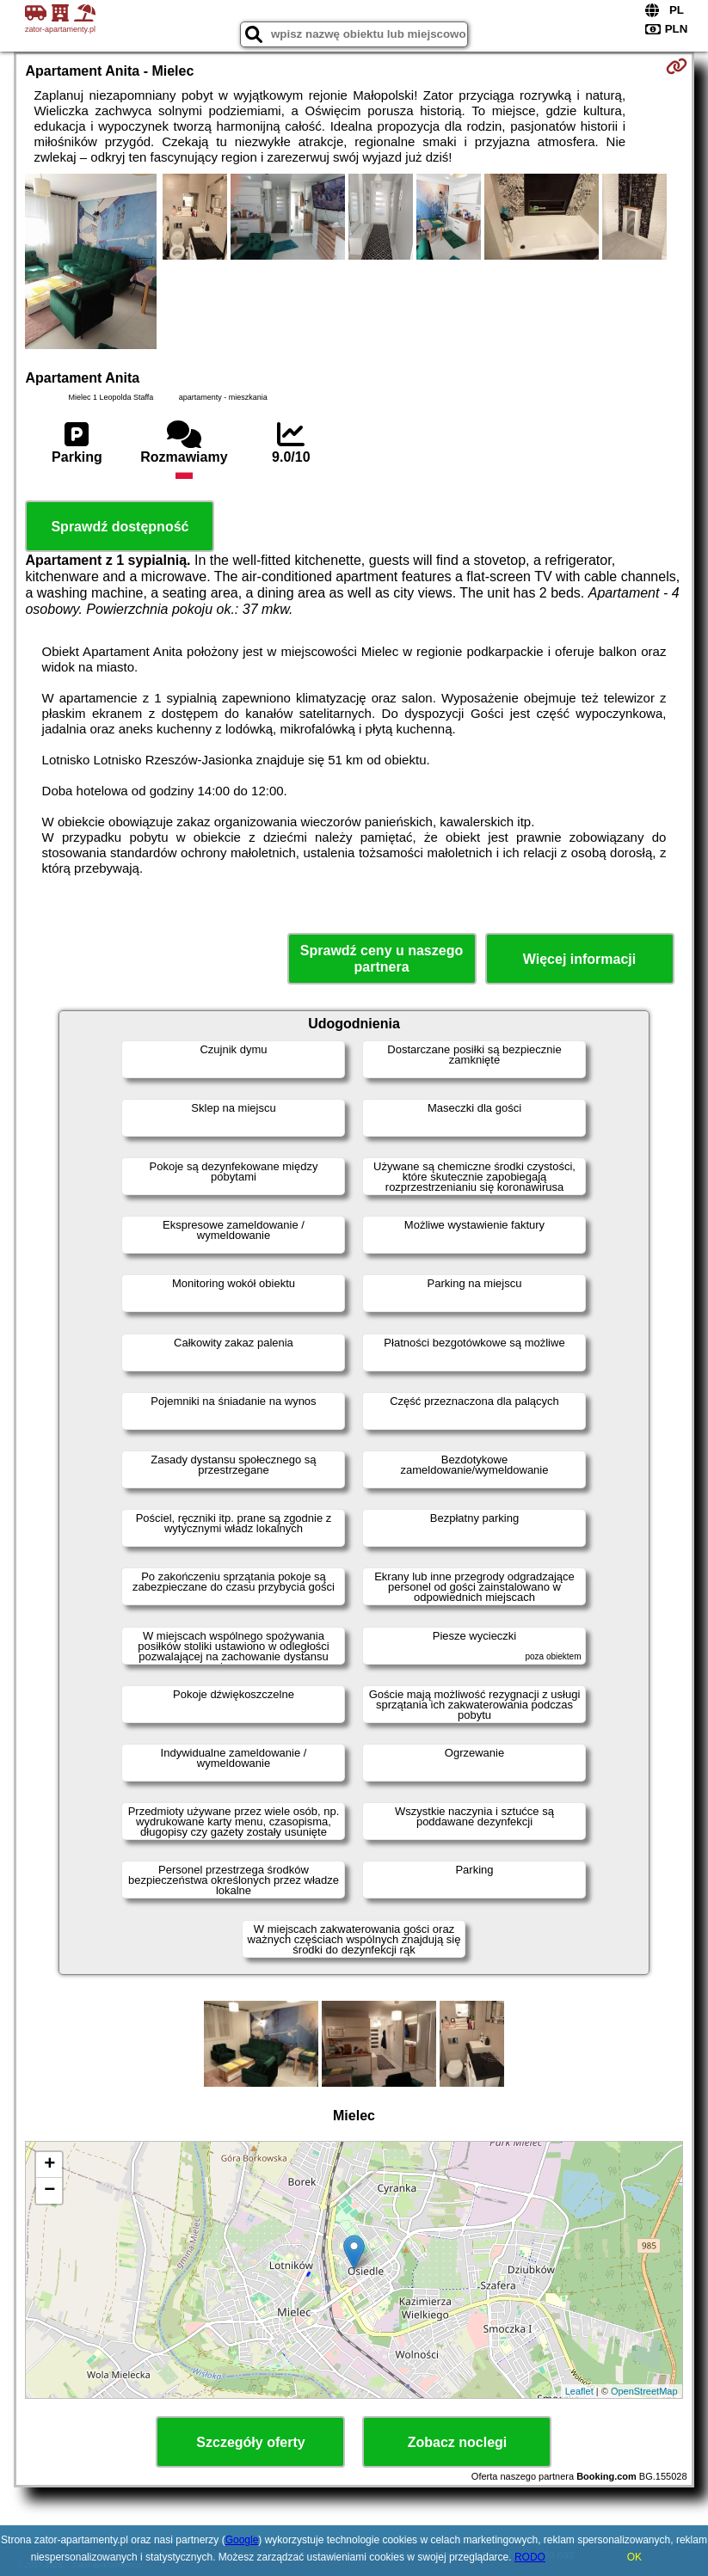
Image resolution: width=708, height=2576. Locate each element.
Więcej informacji (579, 959)
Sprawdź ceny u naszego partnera (381, 958)
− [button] (49, 2191)
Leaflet (579, 2391)
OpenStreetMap (644, 2391)
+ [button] (49, 2165)
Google (242, 2540)
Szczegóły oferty (250, 2442)
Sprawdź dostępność (119, 526)
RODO (529, 2557)
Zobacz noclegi (458, 2442)
